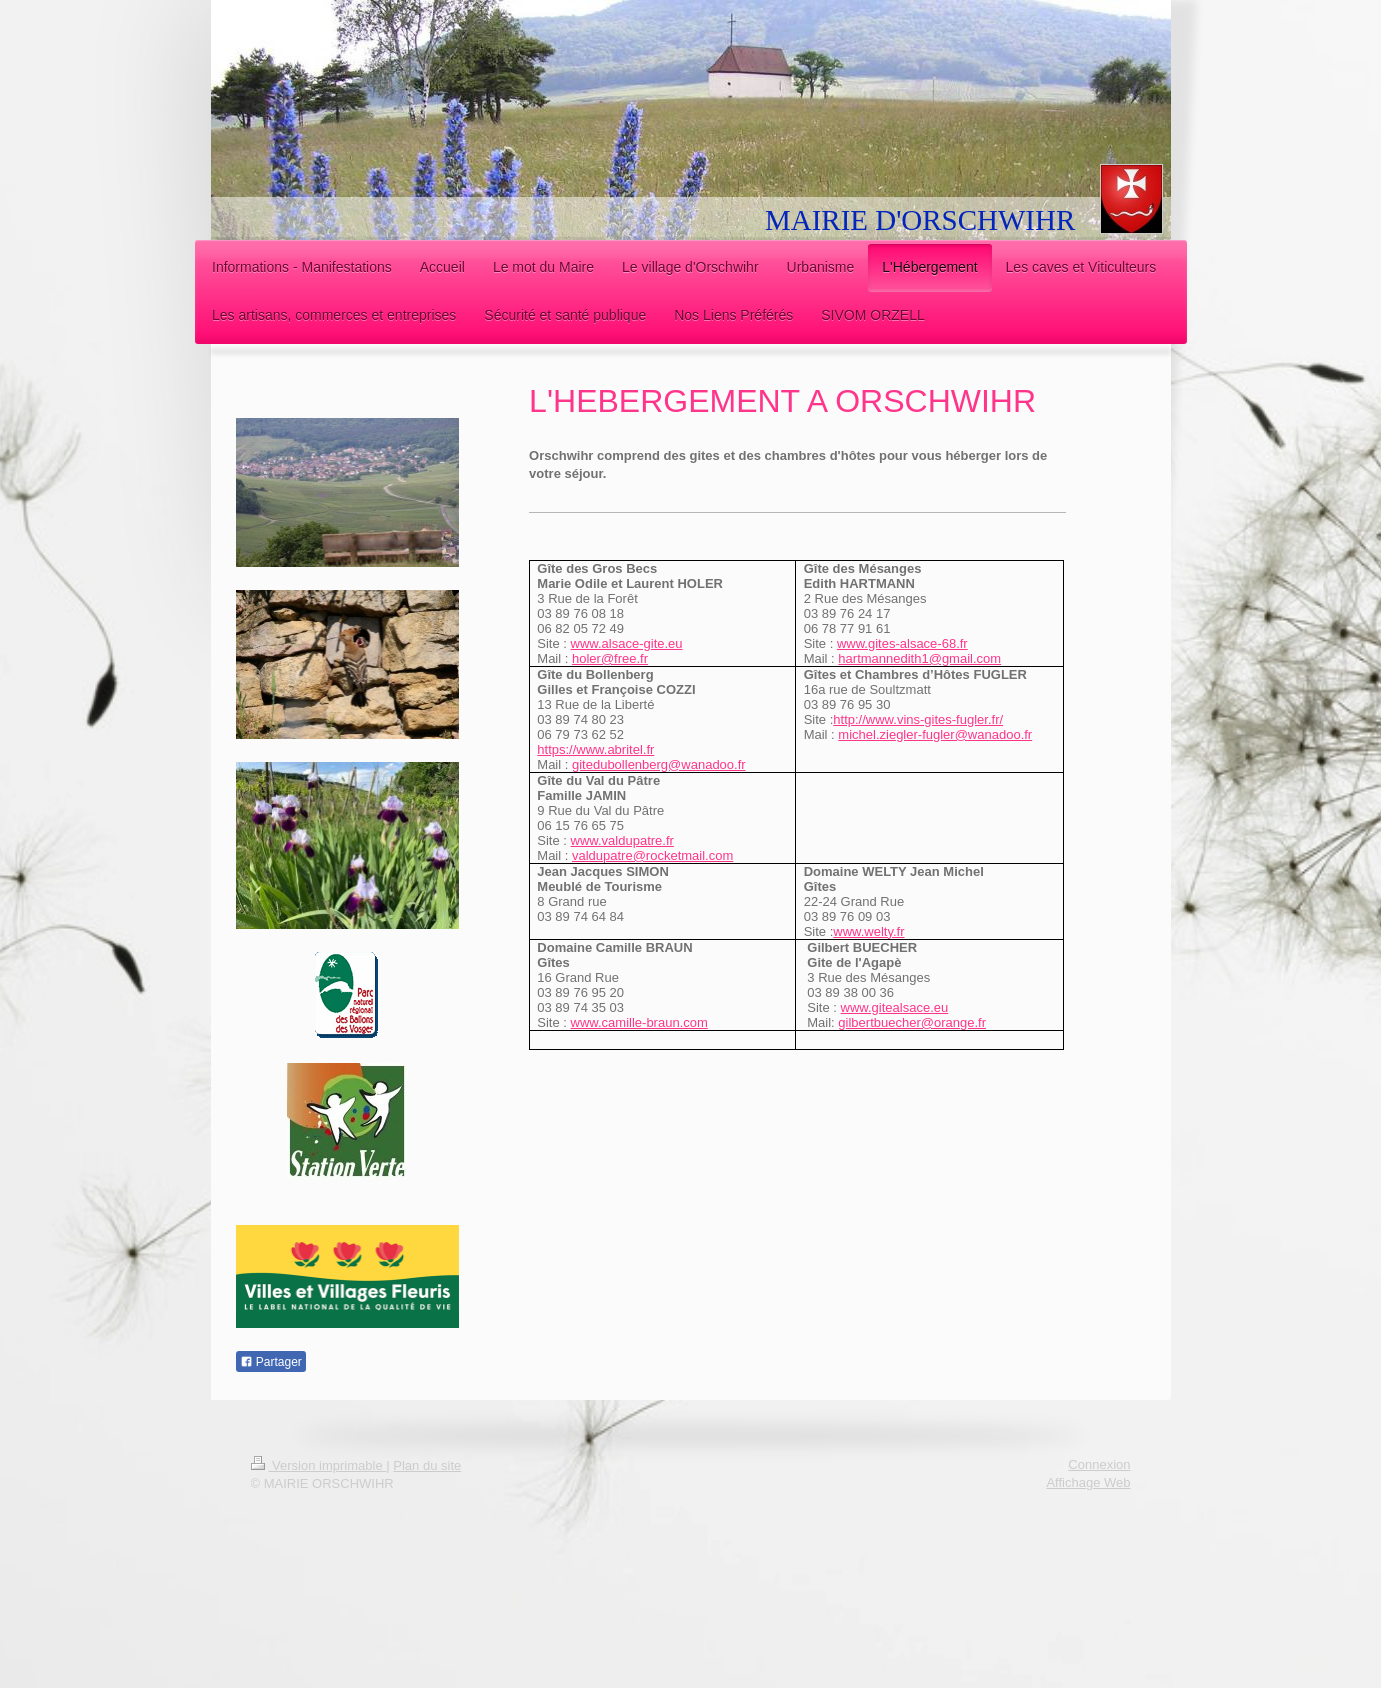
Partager (271, 1362)
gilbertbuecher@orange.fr (912, 1022)
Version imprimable (319, 1465)
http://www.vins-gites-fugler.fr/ (918, 719)
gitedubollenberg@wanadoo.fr (659, 764)
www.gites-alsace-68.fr (902, 643)
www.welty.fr (868, 931)
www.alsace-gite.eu (627, 643)
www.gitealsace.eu (895, 1007)
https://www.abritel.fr (595, 749)
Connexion (1099, 1464)
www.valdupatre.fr (622, 840)
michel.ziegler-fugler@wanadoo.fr (935, 734)
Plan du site (427, 1465)
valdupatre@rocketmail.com (652, 855)
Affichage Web (1088, 1482)
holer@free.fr (610, 658)
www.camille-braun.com (639, 1022)
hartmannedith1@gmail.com (919, 658)
